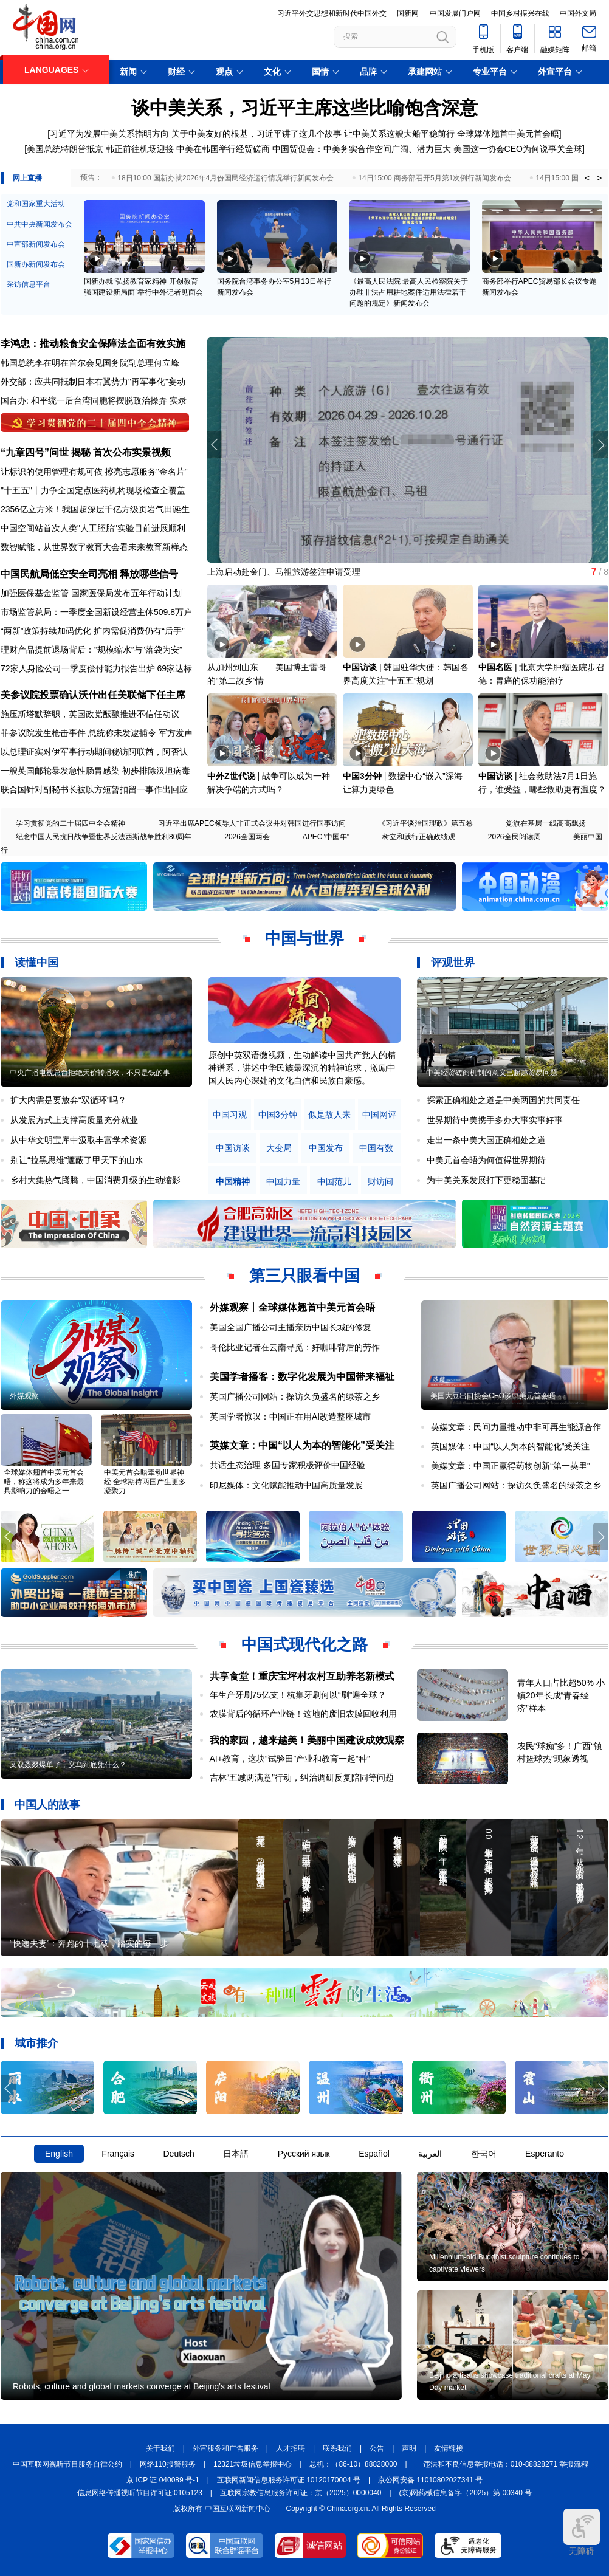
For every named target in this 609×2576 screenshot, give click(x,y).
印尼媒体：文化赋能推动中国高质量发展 (286, 1485)
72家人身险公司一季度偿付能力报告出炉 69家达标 (96, 668)
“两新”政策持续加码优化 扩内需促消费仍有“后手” (93, 631)
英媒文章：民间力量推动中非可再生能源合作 (516, 1427)
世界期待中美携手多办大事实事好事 (495, 1120)
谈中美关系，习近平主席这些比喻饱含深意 (304, 108)
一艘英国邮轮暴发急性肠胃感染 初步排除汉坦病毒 (95, 770)
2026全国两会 (247, 837)
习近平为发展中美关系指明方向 (109, 134)
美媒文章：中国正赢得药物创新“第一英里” (510, 1466)
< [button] (587, 178)
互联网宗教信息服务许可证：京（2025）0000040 (300, 2492)
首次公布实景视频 (132, 452)
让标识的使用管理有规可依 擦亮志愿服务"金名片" (94, 471)
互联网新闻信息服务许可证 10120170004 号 (288, 2480)
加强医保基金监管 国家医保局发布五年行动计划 (91, 593)
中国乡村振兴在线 (520, 13)
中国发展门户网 (455, 13)
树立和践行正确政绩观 (418, 837)
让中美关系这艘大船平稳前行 (399, 134)
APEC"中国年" (326, 837)
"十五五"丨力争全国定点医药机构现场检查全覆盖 (93, 490)
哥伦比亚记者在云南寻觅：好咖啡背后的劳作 (295, 1347)
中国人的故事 (47, 1805)
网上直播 (27, 178)
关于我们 (160, 2448)
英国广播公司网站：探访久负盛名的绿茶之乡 (295, 1396)
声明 (409, 2448)
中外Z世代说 (231, 776)
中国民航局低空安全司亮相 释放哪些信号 (89, 574)
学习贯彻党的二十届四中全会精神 (70, 823)
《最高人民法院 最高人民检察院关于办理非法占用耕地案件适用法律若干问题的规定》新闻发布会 (408, 292)
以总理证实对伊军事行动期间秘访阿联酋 (77, 752)
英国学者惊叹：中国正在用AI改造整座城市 (290, 1416)
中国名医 (495, 667)
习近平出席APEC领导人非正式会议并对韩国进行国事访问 (252, 823)
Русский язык (304, 2154)
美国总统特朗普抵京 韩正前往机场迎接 (100, 149)
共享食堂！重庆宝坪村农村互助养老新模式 (302, 1676)
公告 (377, 2448)
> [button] (599, 178)
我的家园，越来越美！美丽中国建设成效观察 (307, 1740)
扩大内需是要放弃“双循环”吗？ (68, 1100)
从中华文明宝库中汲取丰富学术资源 (78, 1140)
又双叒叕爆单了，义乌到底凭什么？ (68, 1764)
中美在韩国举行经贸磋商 (223, 149)
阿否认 (175, 752)
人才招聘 (290, 2448)
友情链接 (448, 2448)
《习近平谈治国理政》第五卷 (425, 823)
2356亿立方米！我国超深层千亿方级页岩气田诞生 (95, 509)
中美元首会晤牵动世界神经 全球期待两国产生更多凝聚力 (145, 1481)
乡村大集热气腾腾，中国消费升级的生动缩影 (95, 1180)
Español (374, 2154)
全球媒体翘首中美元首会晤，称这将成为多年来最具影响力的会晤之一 (44, 1481)
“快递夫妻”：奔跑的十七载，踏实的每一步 (89, 1943)
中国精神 (233, 1181)
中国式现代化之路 (304, 1644)
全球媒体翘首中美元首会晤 (508, 134)
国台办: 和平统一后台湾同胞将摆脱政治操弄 (84, 400)
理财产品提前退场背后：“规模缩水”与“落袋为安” (91, 649)
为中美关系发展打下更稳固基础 (486, 1180)
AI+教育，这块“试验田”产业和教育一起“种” (290, 1759)
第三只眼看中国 (304, 1275)
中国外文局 (578, 13)
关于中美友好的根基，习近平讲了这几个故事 (256, 134)
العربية (430, 2154)
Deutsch (178, 2154)
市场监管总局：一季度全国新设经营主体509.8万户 (96, 612)
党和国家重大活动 (36, 203)
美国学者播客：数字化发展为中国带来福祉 (302, 1377)
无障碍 (581, 2532)
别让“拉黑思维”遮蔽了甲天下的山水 (76, 1160)
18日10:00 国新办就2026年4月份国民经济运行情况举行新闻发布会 (225, 178)
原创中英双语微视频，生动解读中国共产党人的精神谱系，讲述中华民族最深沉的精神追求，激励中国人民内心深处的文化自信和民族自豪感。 (302, 1067)
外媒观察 (24, 1396)
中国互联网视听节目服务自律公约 (67, 2464)
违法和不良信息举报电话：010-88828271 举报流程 (506, 2464)
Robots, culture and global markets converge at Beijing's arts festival (141, 2386)
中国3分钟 (362, 776)
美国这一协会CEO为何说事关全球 (517, 149)
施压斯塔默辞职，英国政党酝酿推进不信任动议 (90, 714)
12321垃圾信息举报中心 (252, 2464)
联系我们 (337, 2448)
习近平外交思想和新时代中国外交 (332, 13)
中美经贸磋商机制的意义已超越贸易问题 (491, 1072)
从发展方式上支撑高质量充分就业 (74, 1120)
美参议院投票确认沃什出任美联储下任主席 (93, 695)
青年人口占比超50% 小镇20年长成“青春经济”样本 (561, 1695)
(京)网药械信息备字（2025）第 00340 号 (465, 2492)
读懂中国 (36, 963)
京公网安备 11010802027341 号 (430, 2480)
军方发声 (176, 733)
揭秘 (81, 452)
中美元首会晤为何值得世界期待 (486, 1160)
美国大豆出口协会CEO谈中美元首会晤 (493, 1396)
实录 (178, 400)
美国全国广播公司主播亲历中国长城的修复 (290, 1327)
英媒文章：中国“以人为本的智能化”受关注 (302, 1445)
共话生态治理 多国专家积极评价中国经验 (287, 1465)
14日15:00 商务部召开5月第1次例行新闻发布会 (434, 178)
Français (118, 2154)
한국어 (484, 2154)
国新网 (408, 13)
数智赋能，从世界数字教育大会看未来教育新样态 (94, 547)
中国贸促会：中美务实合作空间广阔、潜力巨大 (361, 149)
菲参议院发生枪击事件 (43, 733)
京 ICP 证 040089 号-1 (162, 2480)
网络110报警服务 (168, 2464)
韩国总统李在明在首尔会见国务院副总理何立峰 (90, 363)
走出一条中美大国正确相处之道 (486, 1140)
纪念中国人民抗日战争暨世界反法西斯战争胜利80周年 (103, 837)
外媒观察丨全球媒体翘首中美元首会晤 (292, 1307)
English (59, 2154)
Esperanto (544, 2154)
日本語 (236, 2154)
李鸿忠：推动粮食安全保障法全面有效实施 (93, 343)
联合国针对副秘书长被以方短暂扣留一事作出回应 (94, 789)
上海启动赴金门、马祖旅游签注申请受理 (283, 572)
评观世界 (453, 963)
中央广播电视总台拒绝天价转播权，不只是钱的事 (90, 1072)
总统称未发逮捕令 (122, 733)
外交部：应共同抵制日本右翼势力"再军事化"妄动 (93, 381)
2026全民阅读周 (514, 837)
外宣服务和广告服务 (225, 2448)
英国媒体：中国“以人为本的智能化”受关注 (510, 1446)
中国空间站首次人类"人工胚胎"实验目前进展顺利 (93, 528)
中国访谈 (360, 667)
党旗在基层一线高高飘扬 (546, 823)
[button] (600, 444)
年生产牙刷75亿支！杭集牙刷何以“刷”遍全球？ (298, 1695)
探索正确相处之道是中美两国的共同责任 (503, 1100)
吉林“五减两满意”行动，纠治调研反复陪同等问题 (302, 1777)
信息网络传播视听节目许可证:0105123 (139, 2492)
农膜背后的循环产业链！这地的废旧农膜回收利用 (303, 1714)
